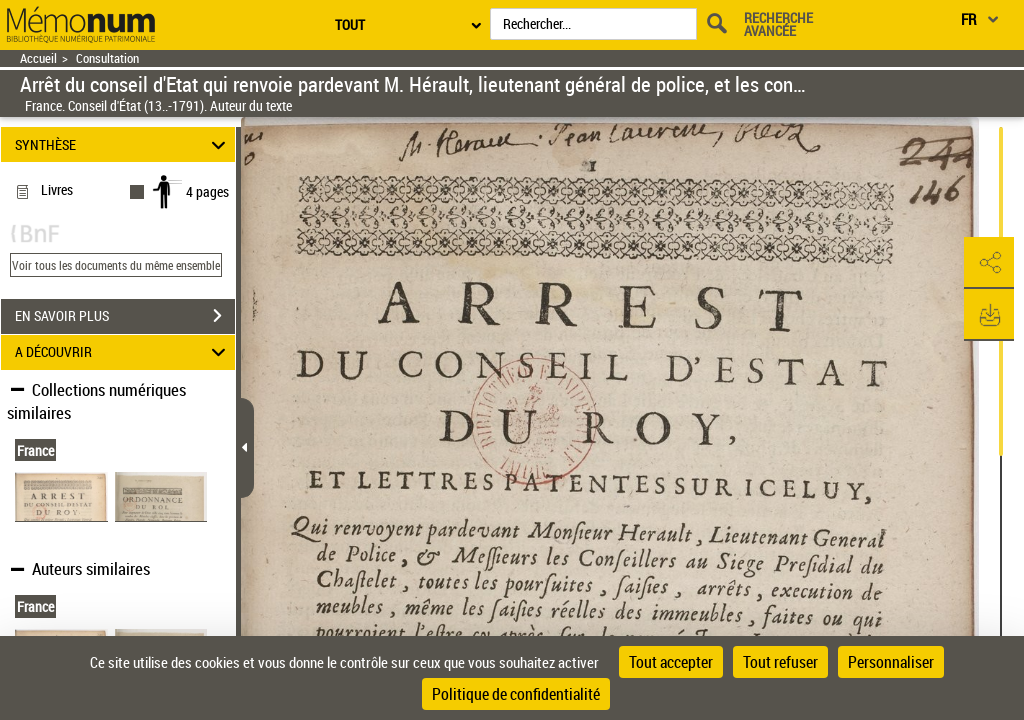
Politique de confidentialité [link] (516, 694)
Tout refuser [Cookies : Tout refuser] (780, 662)
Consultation (107, 58)
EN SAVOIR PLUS (125, 316)
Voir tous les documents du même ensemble (116, 265)
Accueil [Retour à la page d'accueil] (38, 58)
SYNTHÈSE (123, 144)
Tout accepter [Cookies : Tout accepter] (671, 662)
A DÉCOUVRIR (123, 352)
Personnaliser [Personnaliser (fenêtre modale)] (891, 662)
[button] (989, 263)
